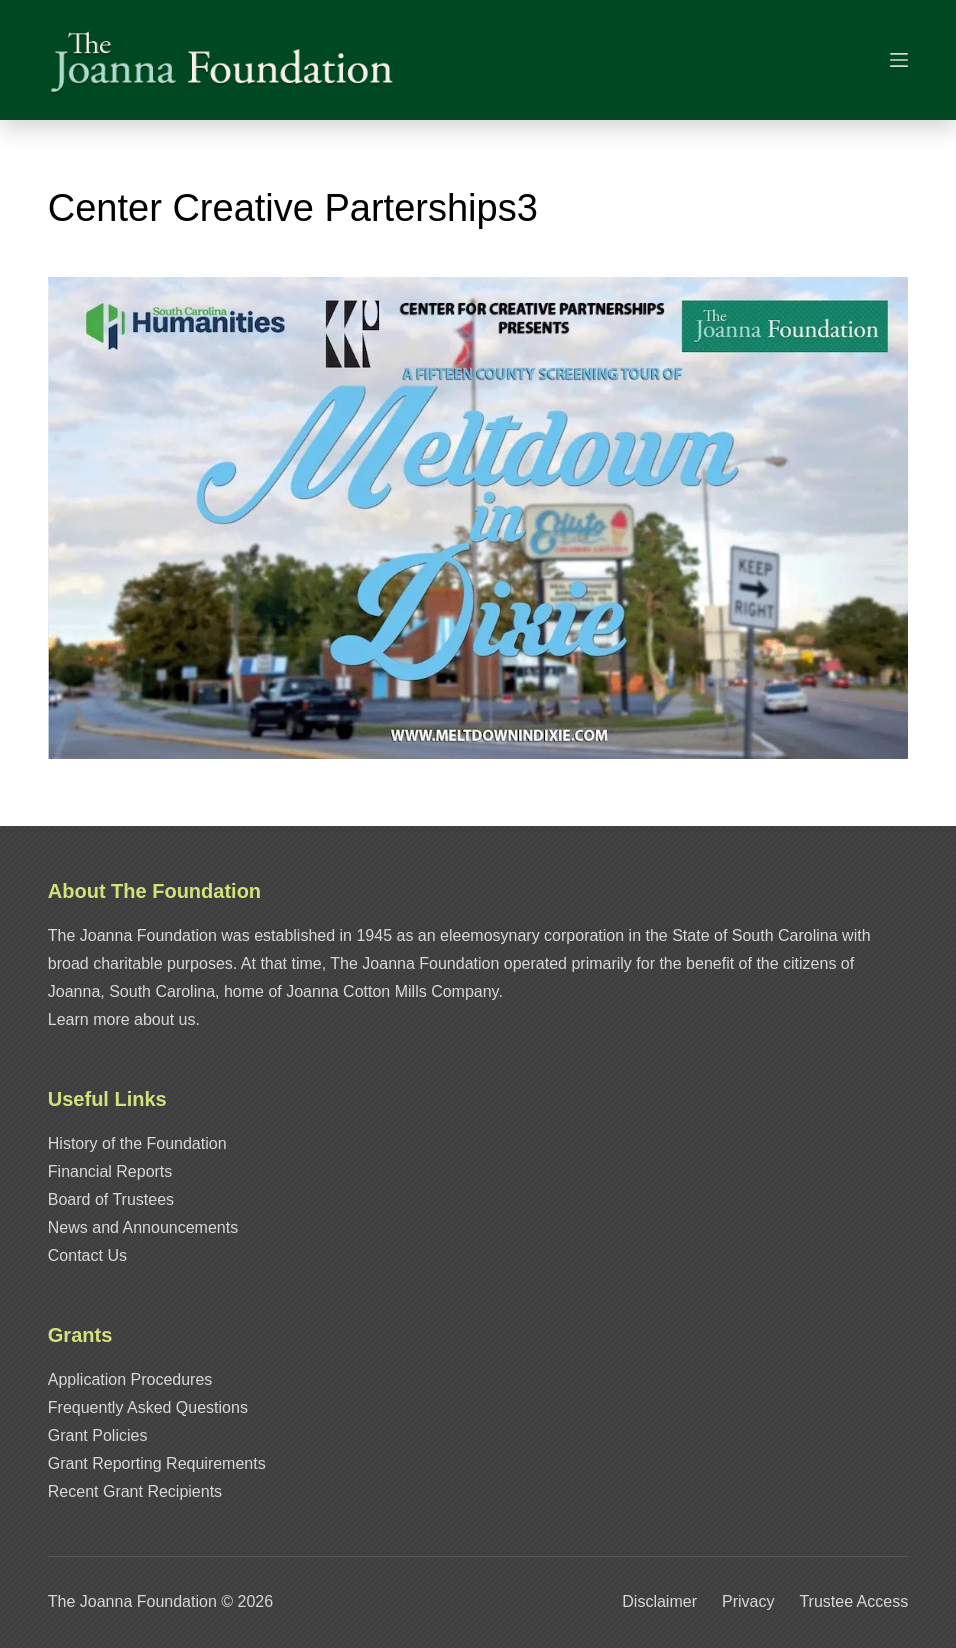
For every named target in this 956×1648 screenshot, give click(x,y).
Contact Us (87, 1255)
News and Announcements (143, 1227)
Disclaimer (659, 1601)
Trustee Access (853, 1601)
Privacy (748, 1601)
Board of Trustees (111, 1199)
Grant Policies (98, 1435)
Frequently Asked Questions (148, 1407)
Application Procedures (130, 1379)
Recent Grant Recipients (135, 1491)
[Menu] (899, 60)
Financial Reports (110, 1171)
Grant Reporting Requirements (157, 1463)
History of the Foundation (137, 1143)
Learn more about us (122, 1019)
